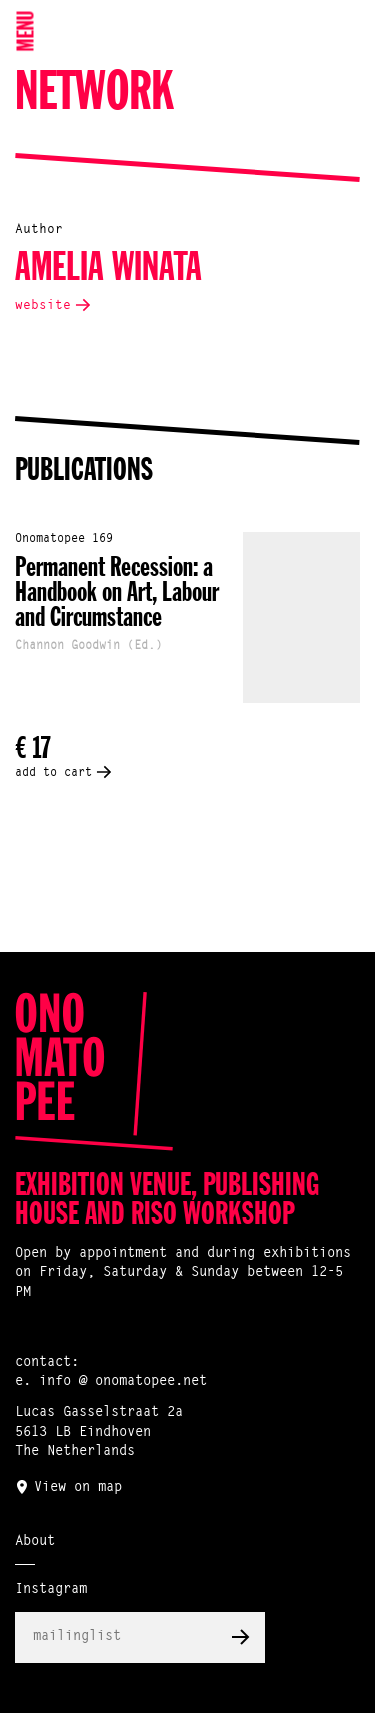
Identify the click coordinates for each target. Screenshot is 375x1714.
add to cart (53, 773)
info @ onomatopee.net (123, 1382)
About (35, 1542)
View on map (78, 1488)
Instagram (51, 1590)
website (43, 305)
